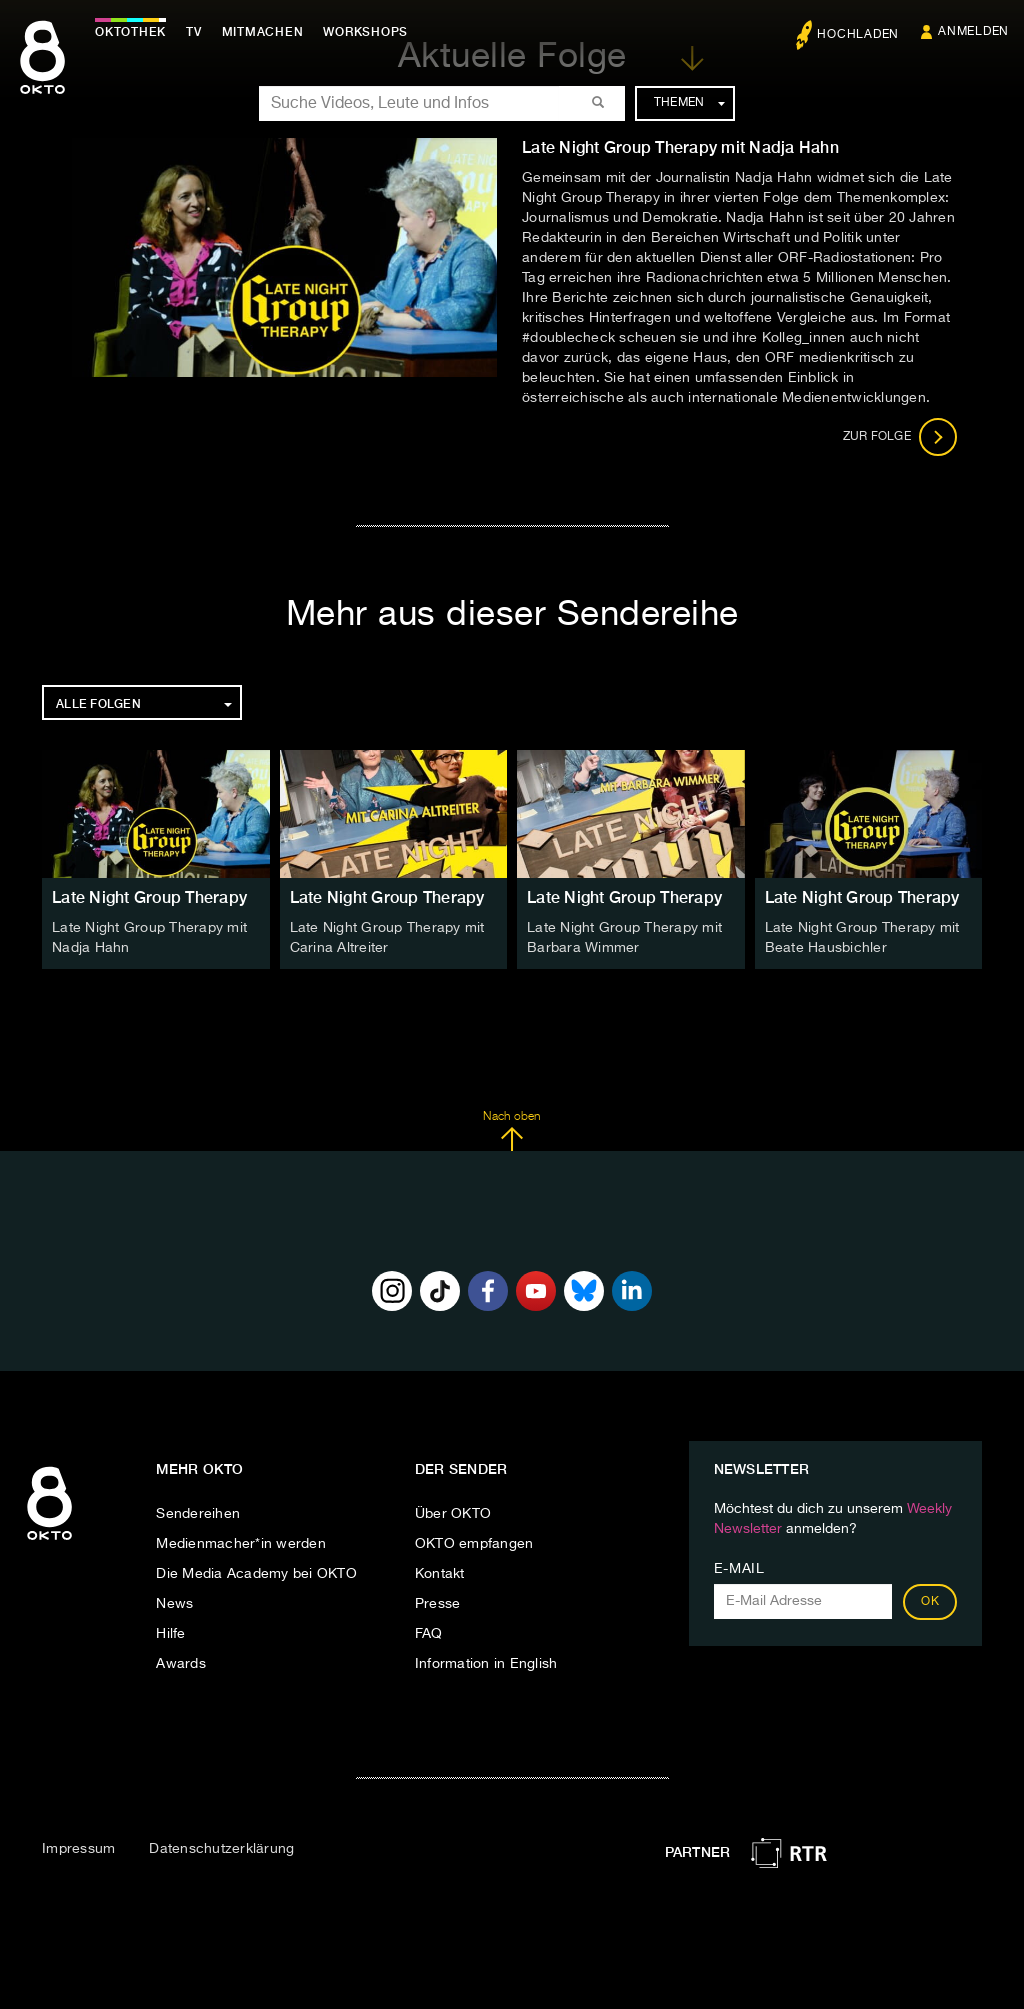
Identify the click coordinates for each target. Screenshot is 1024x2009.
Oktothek (130, 32)
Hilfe (170, 1634)
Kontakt (440, 1574)
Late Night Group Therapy (149, 897)
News (174, 1604)
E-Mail (739, 1569)
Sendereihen (198, 1514)
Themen (689, 103)
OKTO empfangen (474, 1544)
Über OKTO (453, 1514)
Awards (181, 1664)
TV (194, 32)
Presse (438, 1604)
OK (930, 1602)
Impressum (78, 1849)
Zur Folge (900, 437)
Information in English (486, 1664)
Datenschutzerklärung (221, 1849)
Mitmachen (263, 32)
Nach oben (511, 1131)
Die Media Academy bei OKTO (256, 1574)
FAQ (429, 1634)
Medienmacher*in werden (241, 1544)
